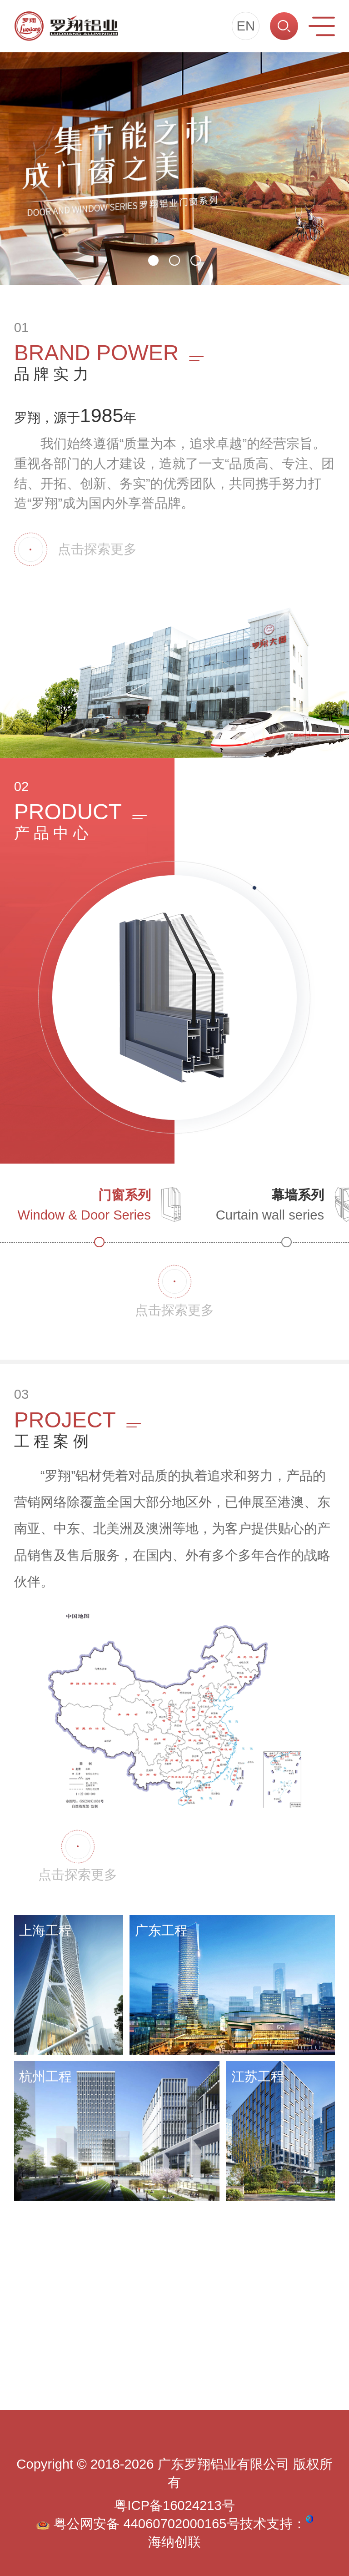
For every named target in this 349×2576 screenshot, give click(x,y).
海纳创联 (174, 2542)
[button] (153, 260)
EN (245, 26)
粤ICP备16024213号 (174, 2505)
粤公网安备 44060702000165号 (137, 2523)
